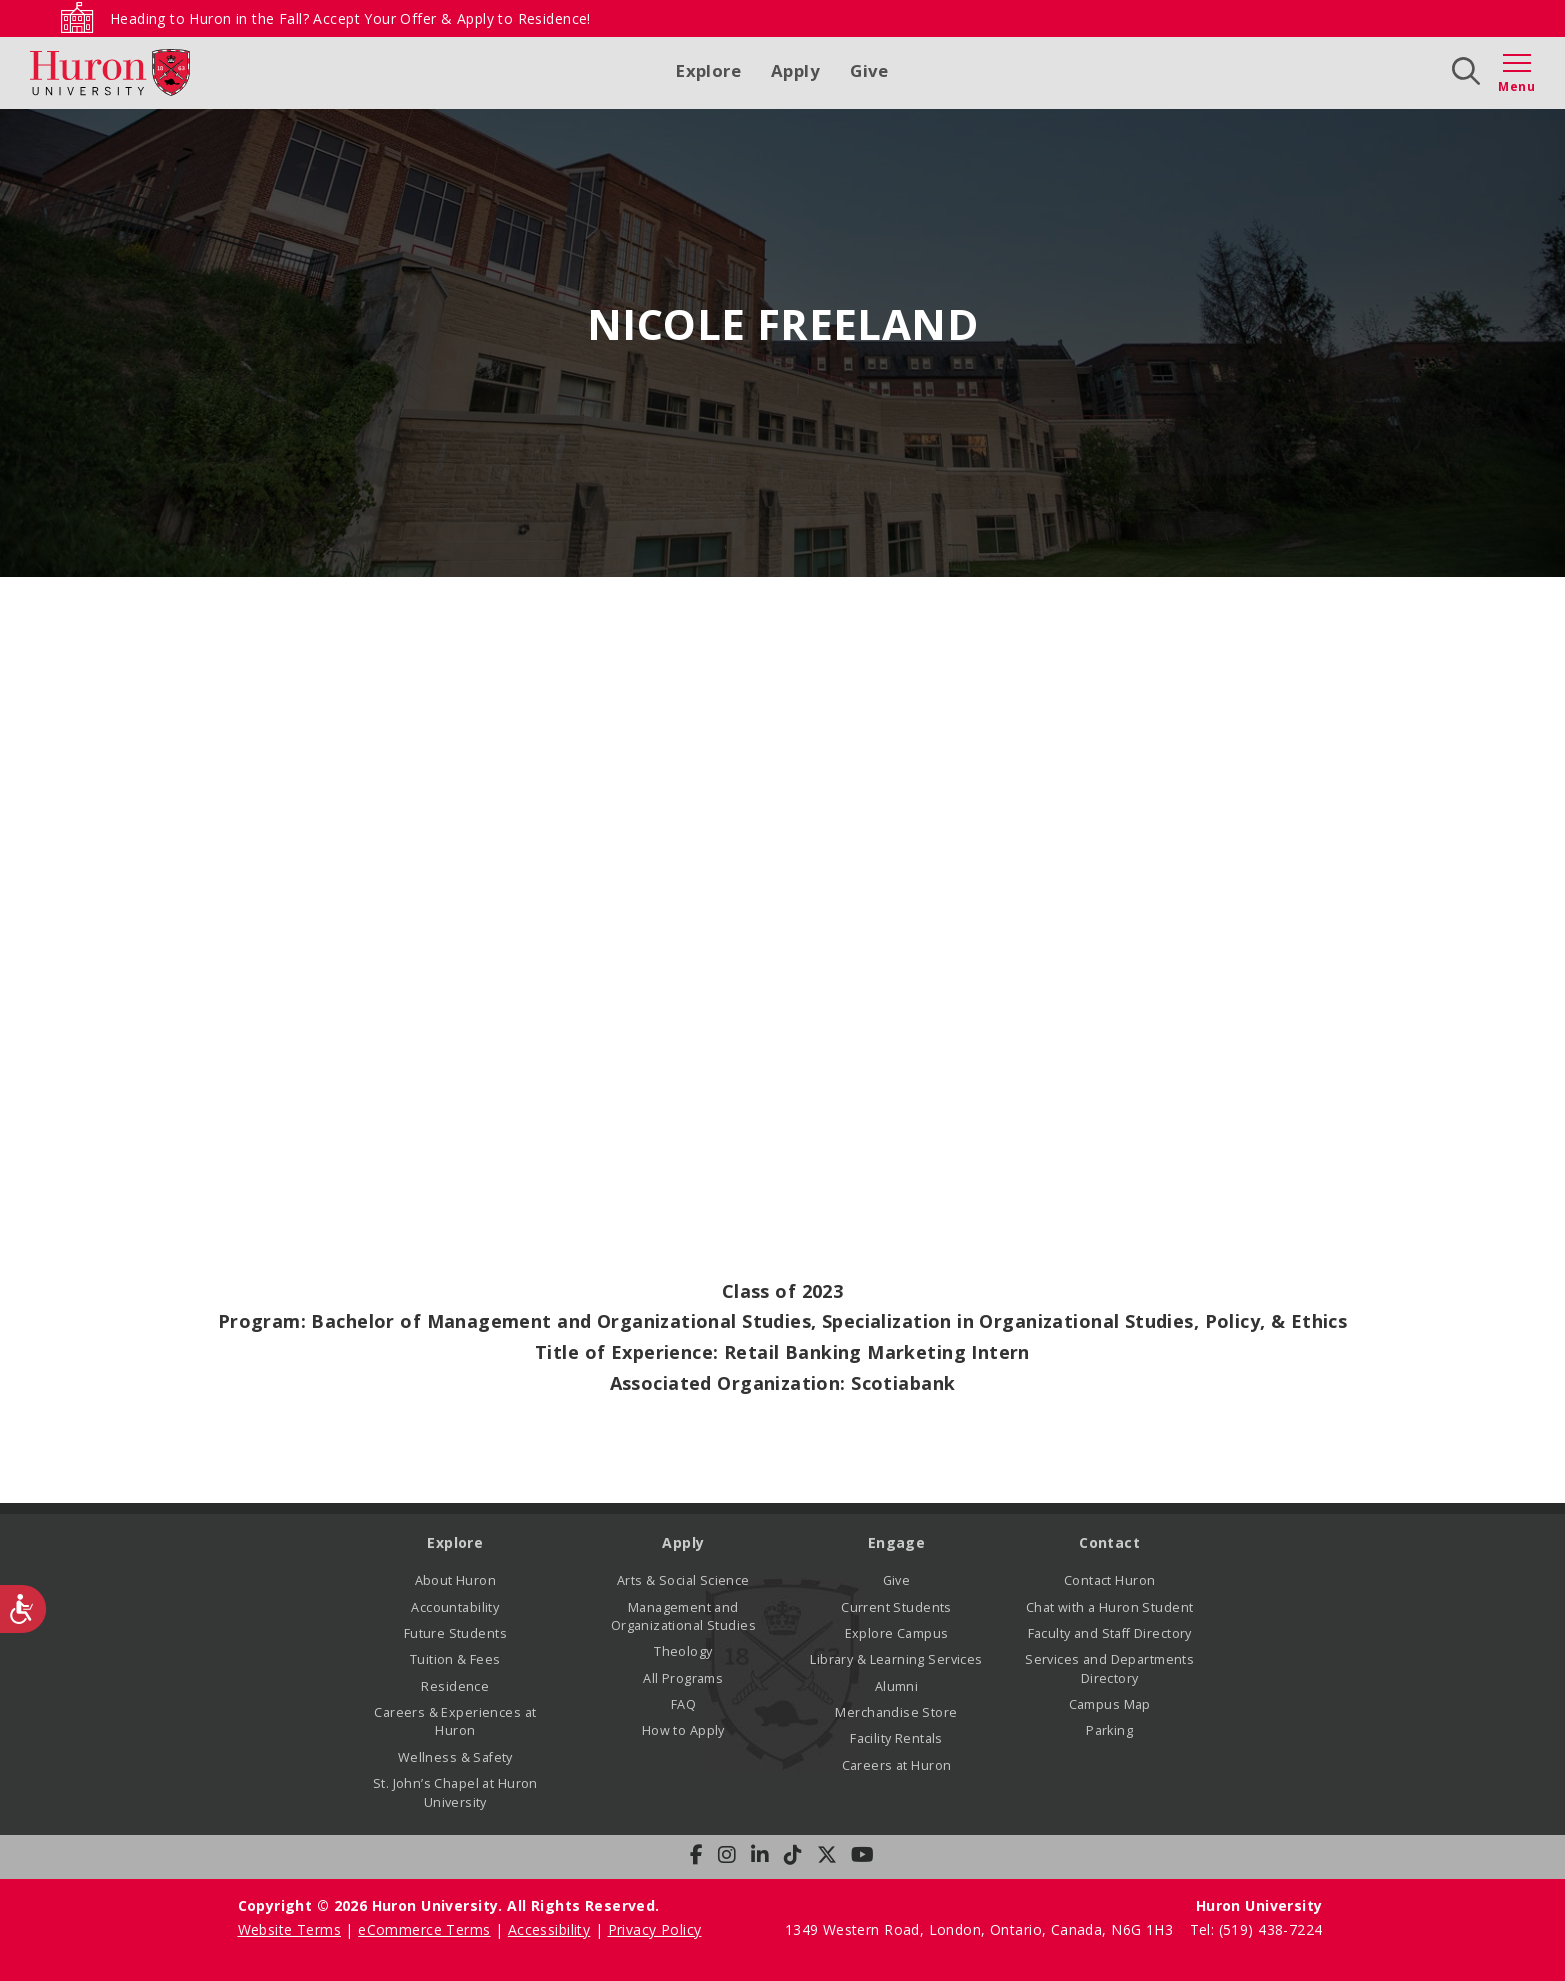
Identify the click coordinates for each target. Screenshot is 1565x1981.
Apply (795, 70)
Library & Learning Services (896, 1659)
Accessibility (549, 1929)
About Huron (456, 1580)
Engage (897, 1542)
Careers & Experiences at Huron (455, 1721)
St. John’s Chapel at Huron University (455, 1792)
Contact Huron (1109, 1580)
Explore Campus (897, 1633)
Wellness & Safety (455, 1757)
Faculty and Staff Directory (1110, 1633)
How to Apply (683, 1730)
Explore (708, 70)
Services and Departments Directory (1109, 1668)
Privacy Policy (655, 1929)
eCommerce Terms (424, 1929)
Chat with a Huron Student (1110, 1607)
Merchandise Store (896, 1712)
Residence (455, 1686)
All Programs (683, 1678)
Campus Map (1110, 1704)
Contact (1109, 1542)
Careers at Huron (897, 1765)
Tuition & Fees (455, 1659)
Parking (1109, 1730)
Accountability (455, 1607)
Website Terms (289, 1929)
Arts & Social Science (683, 1580)
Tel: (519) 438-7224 (1256, 1929)
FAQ (683, 1704)
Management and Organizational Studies (683, 1616)
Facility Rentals (896, 1738)
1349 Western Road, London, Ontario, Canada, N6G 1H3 (981, 1929)
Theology (683, 1651)
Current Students (896, 1607)
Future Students (455, 1633)
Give (869, 70)
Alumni (897, 1686)
